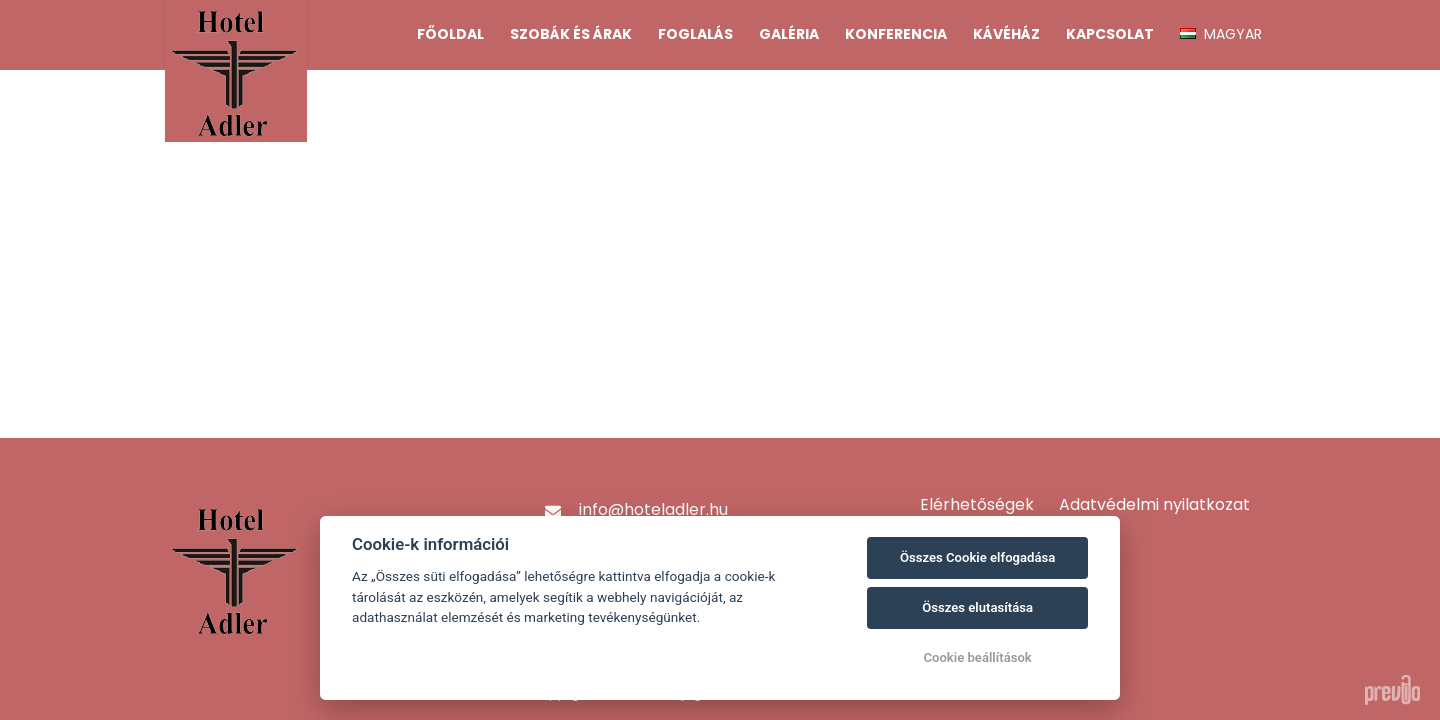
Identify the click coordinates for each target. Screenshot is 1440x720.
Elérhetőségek (977, 504)
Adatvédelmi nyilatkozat (1154, 504)
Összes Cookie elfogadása (977, 557)
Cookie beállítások (977, 657)
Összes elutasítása (977, 607)
